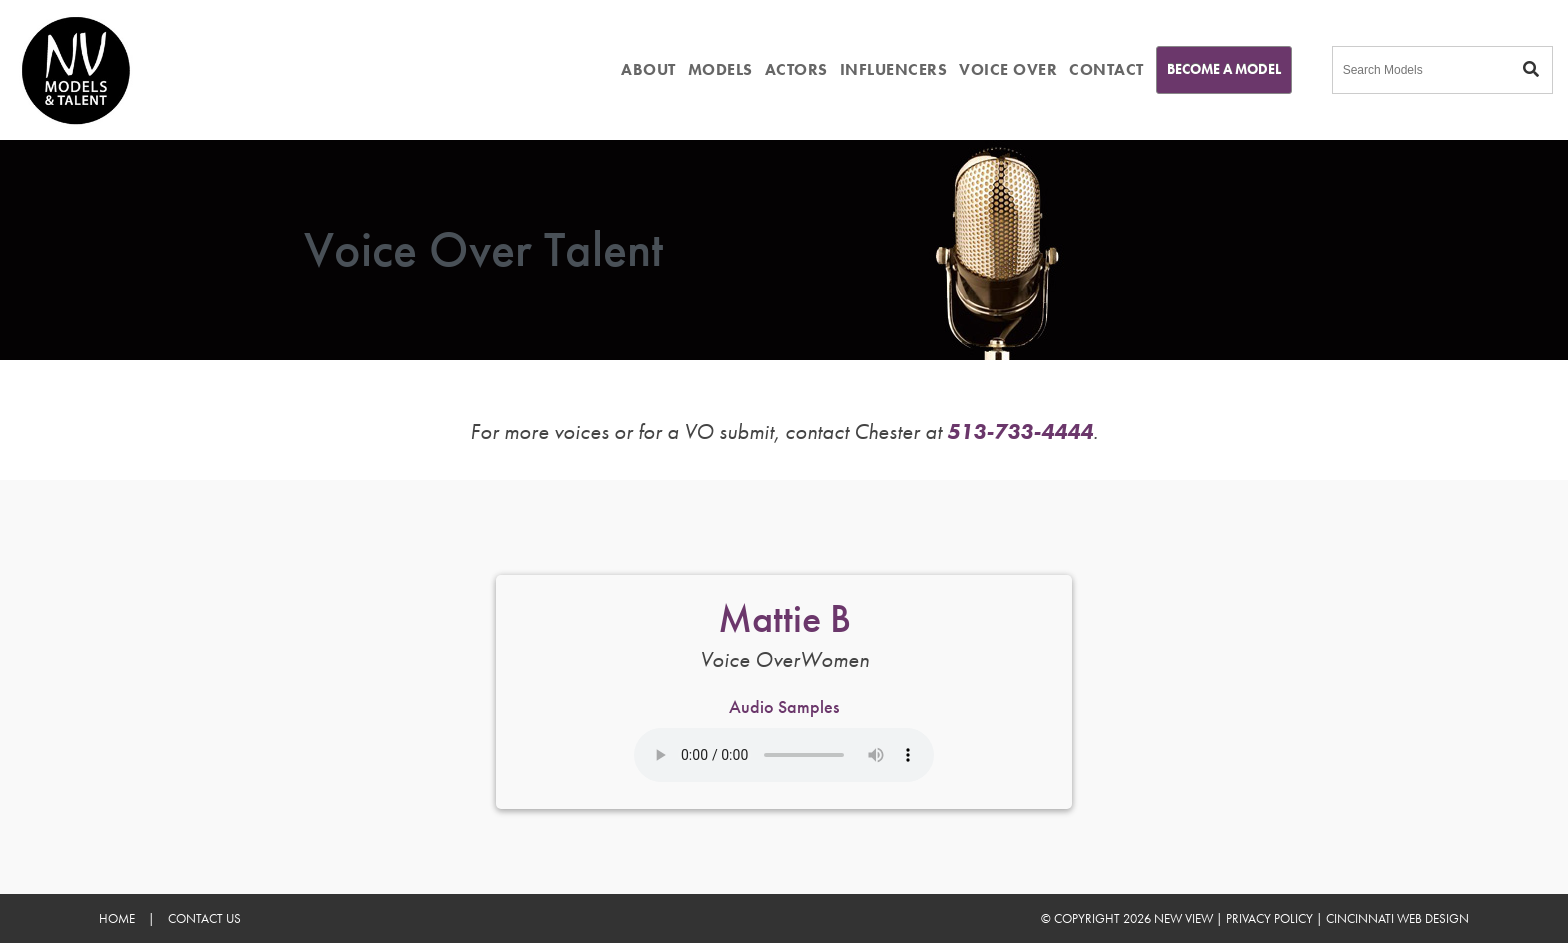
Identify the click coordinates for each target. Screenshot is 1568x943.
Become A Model (1224, 69)
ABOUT (648, 69)
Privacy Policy (1269, 918)
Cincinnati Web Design (1397, 918)
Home (117, 918)
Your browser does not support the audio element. (784, 755)
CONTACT (1106, 69)
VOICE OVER (1008, 69)
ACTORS (796, 69)
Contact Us (204, 918)
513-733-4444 (1020, 431)
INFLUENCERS (894, 69)
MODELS (720, 69)
